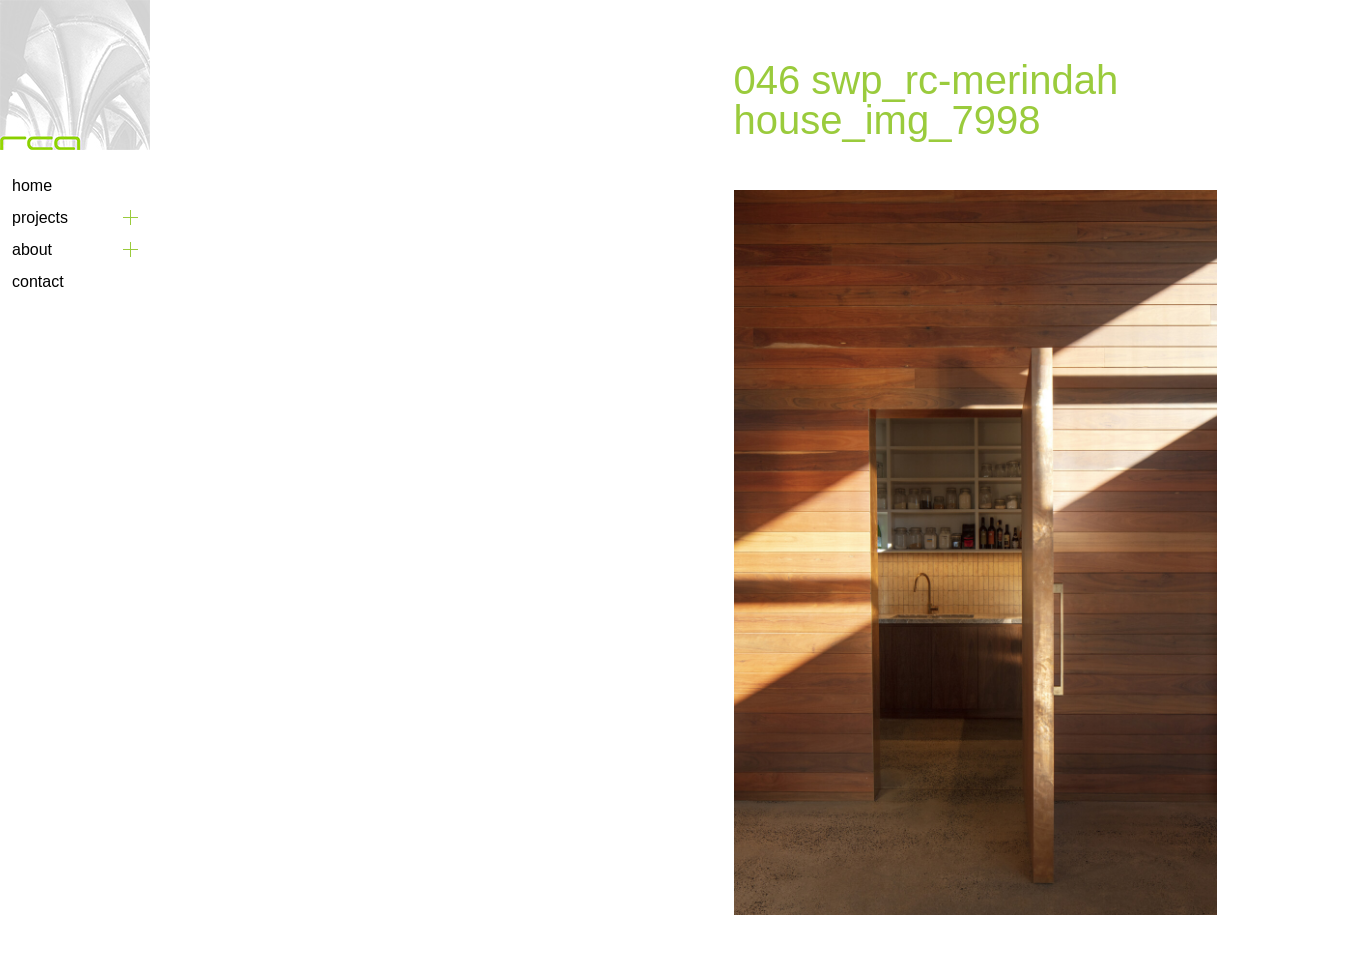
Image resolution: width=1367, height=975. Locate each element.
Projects (40, 217)
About (32, 249)
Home (32, 185)
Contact (38, 281)
